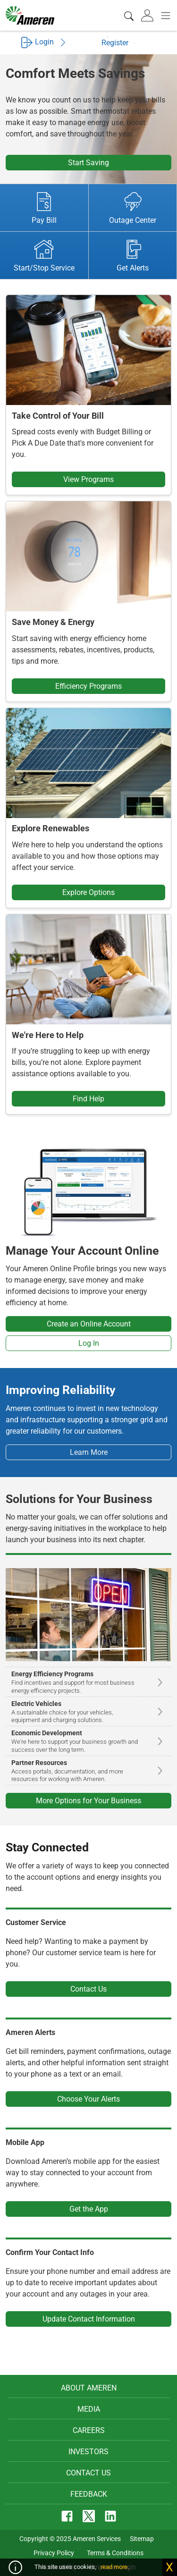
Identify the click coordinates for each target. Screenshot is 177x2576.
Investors (88, 2451)
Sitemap (142, 2538)
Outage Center (132, 208)
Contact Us (88, 2472)
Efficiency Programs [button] (88, 686)
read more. (115, 2566)
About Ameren (89, 2387)
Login (44, 41)
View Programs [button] (88, 479)
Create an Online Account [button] (89, 1323)
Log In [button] (88, 1343)
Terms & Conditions (115, 2553)
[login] (148, 15)
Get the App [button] (88, 2208)
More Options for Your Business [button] (88, 1800)
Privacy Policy (54, 2553)
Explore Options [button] (88, 892)
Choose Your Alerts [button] (88, 2099)
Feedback (88, 2494)
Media (88, 2409)
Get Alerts (133, 256)
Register (121, 42)
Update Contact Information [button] (88, 2318)
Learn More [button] (89, 1452)
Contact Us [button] (88, 1989)
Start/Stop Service (44, 256)
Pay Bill (44, 208)
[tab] (148, 15)
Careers (89, 2430)
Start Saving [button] (88, 162)
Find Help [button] (88, 1098)
